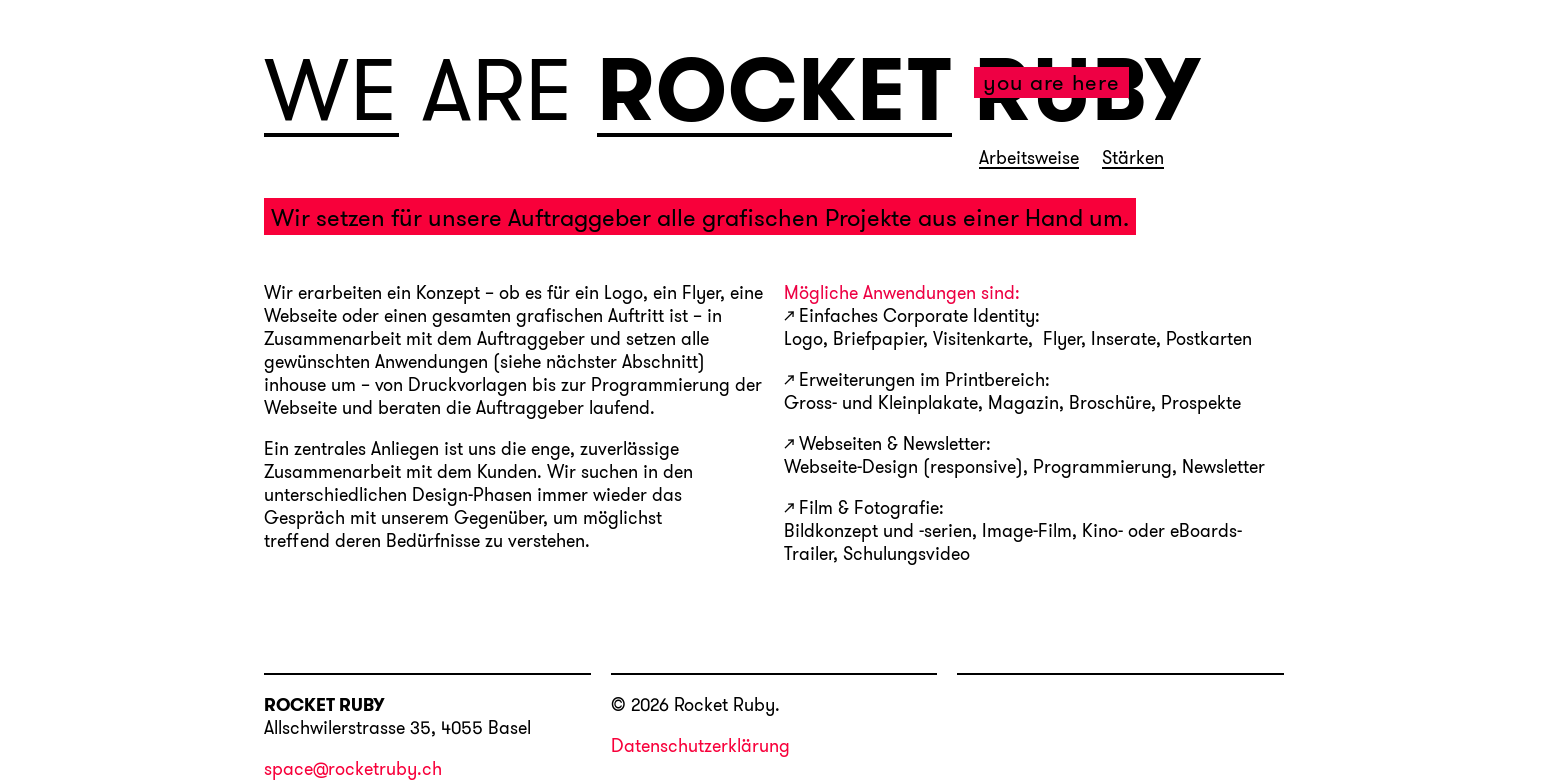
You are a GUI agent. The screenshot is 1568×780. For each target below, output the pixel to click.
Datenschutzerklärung (700, 745)
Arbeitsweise (1029, 159)
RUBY (1087, 89)
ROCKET (774, 91)
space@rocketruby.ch (353, 770)
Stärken (1133, 159)
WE (331, 91)
